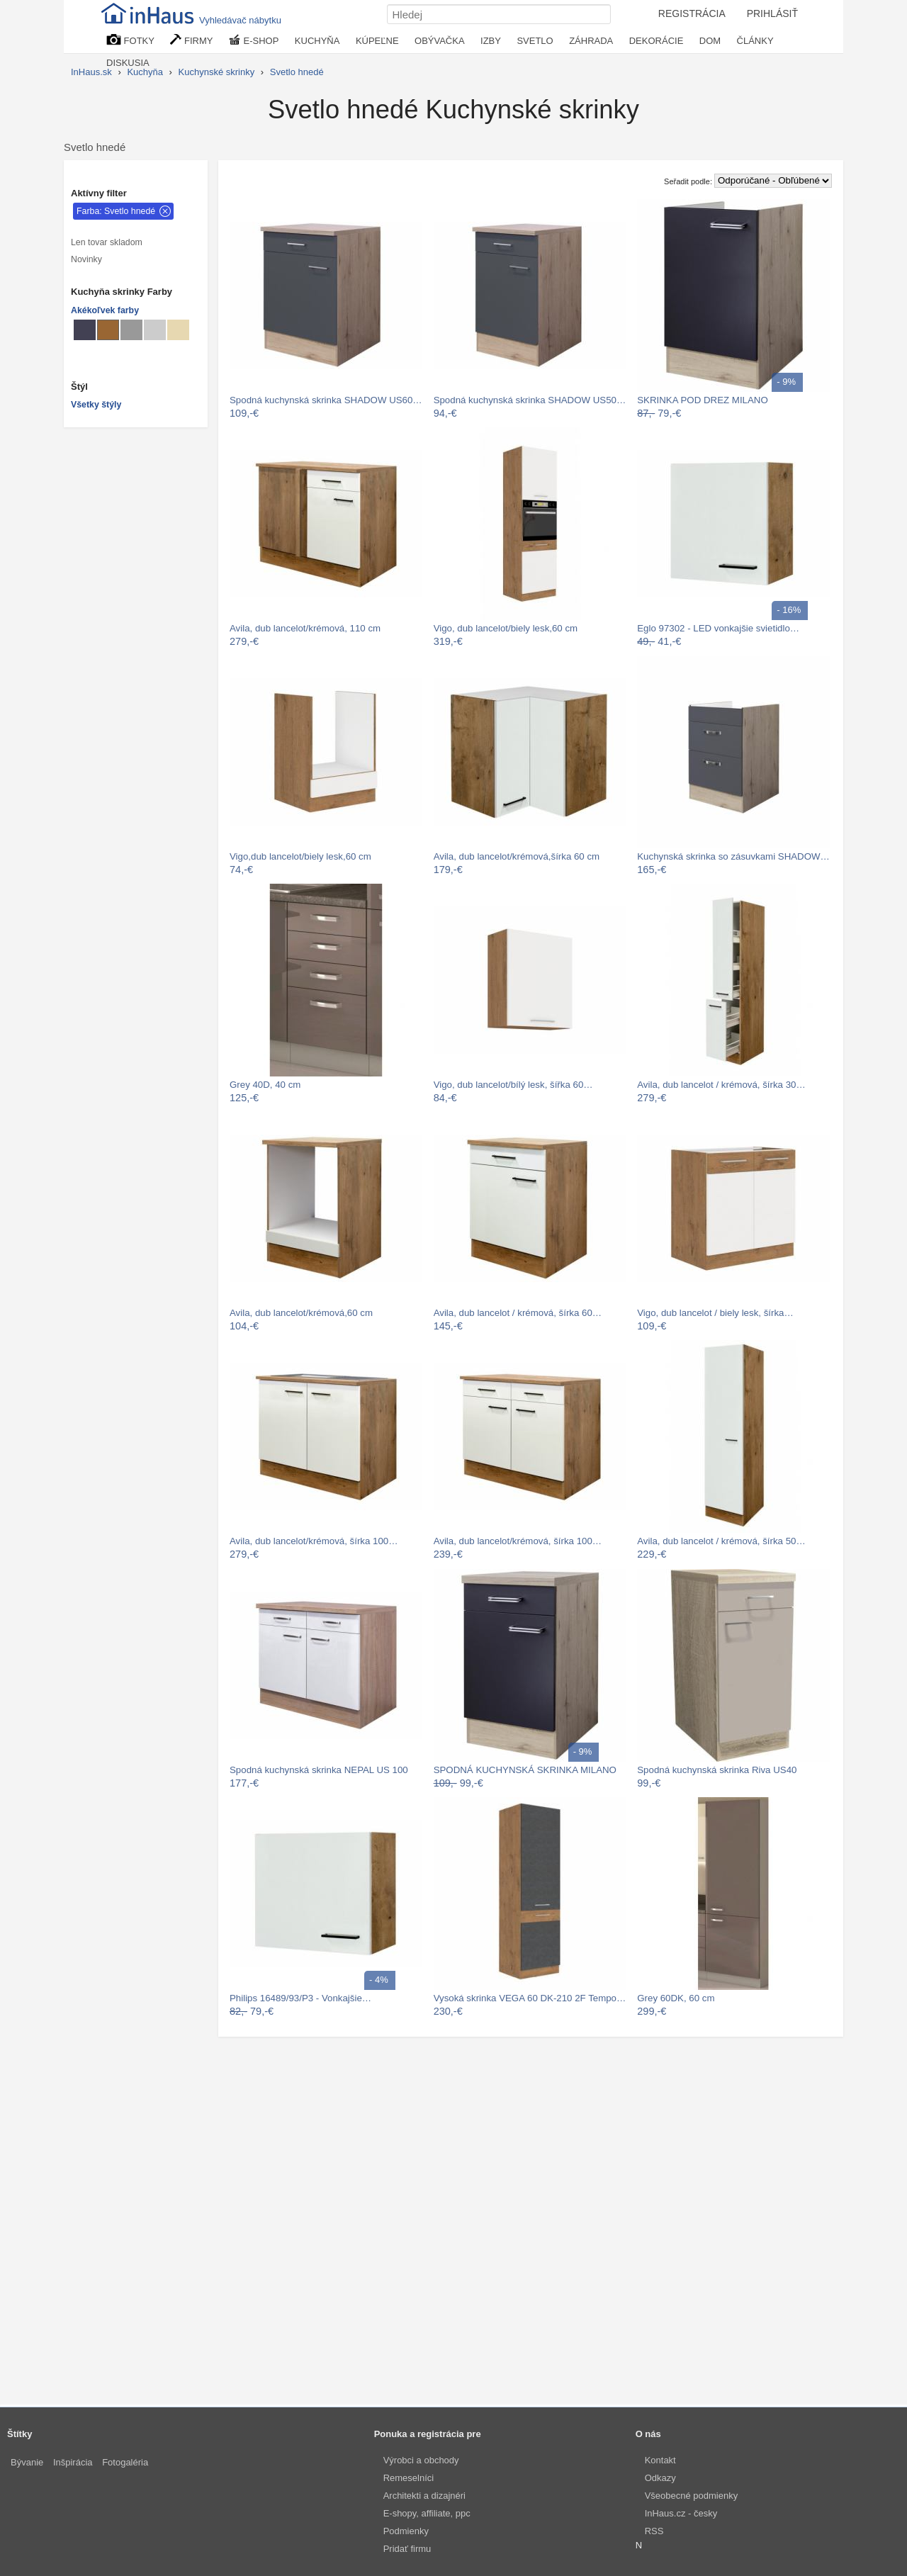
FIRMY (191, 40)
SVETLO (535, 40)
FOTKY (130, 40)
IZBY (490, 40)
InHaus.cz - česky (681, 2513)
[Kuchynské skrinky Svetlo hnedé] (108, 330)
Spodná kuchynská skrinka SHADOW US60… (326, 400)
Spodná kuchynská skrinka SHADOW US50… (530, 400)
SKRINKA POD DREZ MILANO (702, 400)
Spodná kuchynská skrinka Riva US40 (716, 1770)
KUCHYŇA (317, 40)
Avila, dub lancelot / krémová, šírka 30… (721, 1084)
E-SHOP (253, 40)
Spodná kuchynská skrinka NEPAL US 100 (319, 1770)
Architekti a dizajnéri (424, 2495)
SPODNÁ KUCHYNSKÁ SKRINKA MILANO (525, 1770)
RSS (654, 2531)
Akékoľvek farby (105, 310)
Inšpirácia (73, 2462)
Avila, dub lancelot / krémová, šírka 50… (721, 1541)
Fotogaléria (125, 2462)
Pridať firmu (407, 2548)
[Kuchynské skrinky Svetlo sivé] (155, 330)
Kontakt (660, 2460)
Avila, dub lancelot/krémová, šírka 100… (314, 1541)
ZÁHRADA (591, 40)
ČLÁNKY (755, 40)
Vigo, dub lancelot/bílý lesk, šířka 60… (513, 1084)
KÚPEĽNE (377, 40)
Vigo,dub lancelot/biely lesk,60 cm (300, 856)
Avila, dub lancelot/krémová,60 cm (301, 1312)
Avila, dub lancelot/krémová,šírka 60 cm (517, 856)
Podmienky (406, 2531)
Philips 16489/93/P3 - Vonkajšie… (300, 1998)
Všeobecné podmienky (691, 2495)
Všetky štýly (96, 405)
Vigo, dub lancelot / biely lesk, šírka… (715, 1312)
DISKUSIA (128, 62)
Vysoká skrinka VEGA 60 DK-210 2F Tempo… (530, 1998)
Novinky (86, 259)
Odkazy (660, 2478)
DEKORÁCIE (656, 40)
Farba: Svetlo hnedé (116, 211)
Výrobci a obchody (421, 2460)
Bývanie (27, 2462)
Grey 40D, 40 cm (265, 1084)
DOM (710, 40)
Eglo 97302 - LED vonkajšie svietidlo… (718, 628)
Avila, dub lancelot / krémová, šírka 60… (518, 1312)
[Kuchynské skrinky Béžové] (178, 330)
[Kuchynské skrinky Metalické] (85, 330)
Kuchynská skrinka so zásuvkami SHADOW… (733, 856)
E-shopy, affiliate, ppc (427, 2513)
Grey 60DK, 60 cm (675, 1998)
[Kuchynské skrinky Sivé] (131, 330)
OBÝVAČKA (440, 40)
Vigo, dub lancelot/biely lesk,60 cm (506, 628)
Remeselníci (408, 2478)
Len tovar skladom (106, 242)
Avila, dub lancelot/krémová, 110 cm (305, 628)
